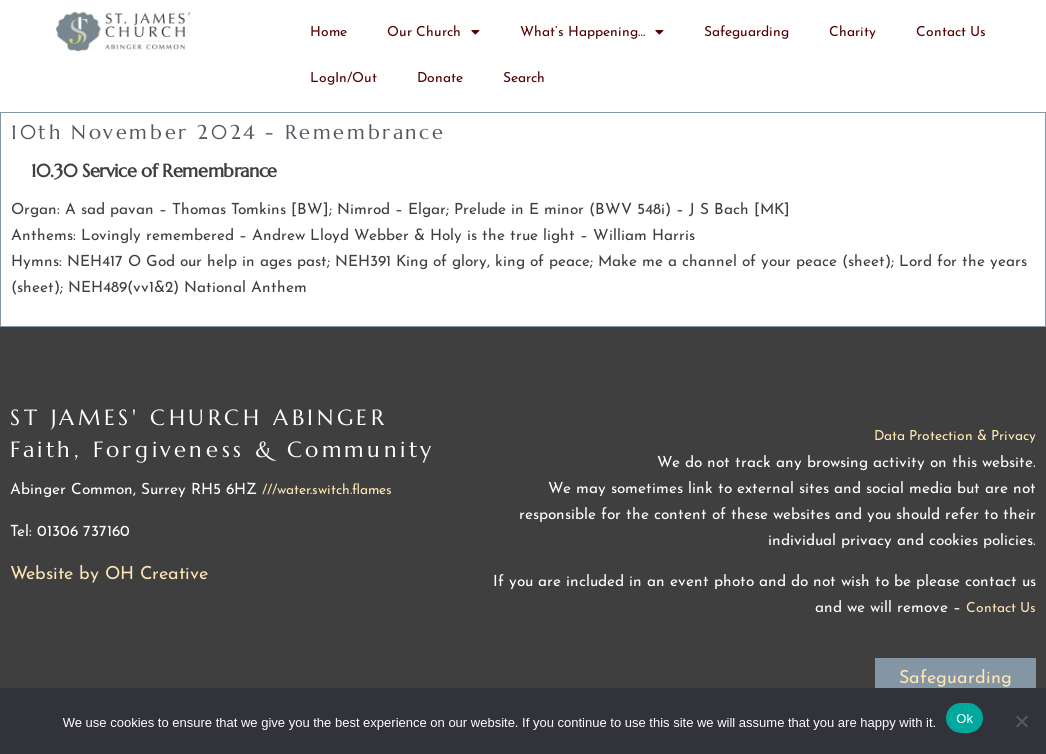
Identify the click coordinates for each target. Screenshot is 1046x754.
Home (328, 32)
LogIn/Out (343, 78)
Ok (964, 718)
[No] (1021, 721)
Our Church (433, 33)
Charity (852, 32)
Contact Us (951, 32)
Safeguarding (746, 32)
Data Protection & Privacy (955, 436)
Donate (440, 78)
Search (524, 78)
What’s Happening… (592, 33)
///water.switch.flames (327, 490)
